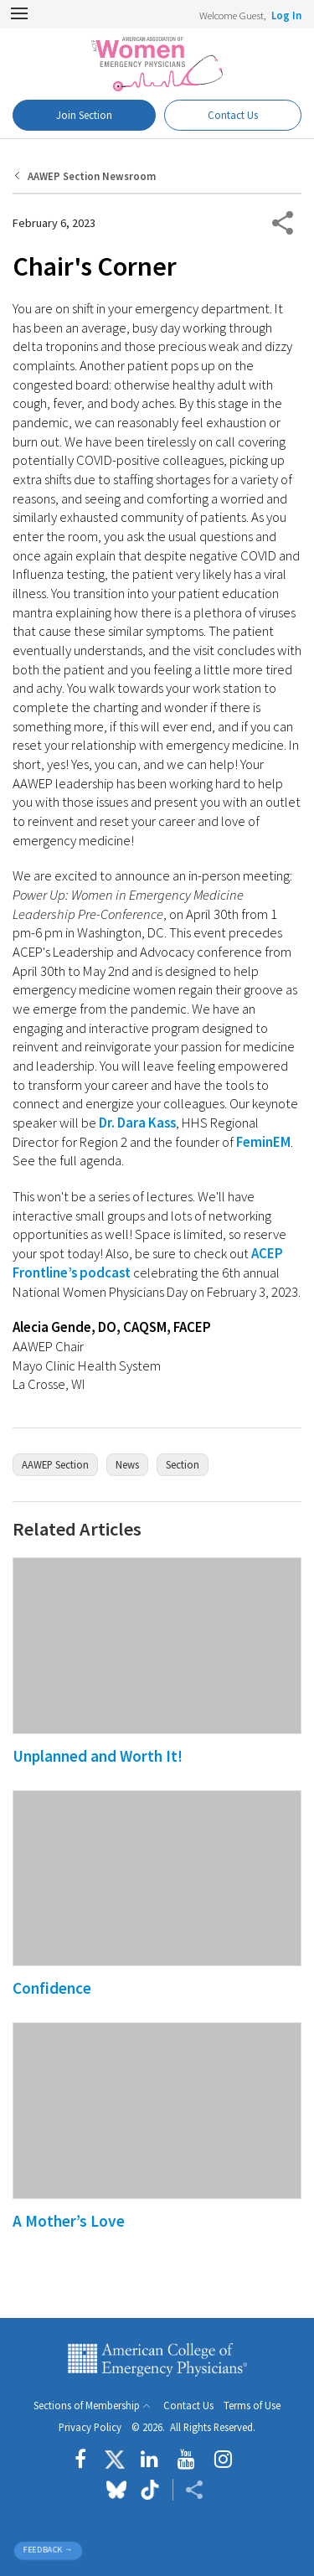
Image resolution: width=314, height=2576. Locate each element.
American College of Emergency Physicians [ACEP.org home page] (157, 2360)
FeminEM (263, 1142)
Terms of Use (252, 2405)
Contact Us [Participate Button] (233, 114)
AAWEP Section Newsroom (92, 176)
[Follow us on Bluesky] (116, 2490)
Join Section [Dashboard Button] (84, 114)
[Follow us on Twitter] (114, 2459)
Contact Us (188, 2405)
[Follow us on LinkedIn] (149, 2459)
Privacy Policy (90, 2427)
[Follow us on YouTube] (186, 2459)
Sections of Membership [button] (86, 2405)
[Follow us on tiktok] (149, 2490)
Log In (286, 15)
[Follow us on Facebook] (85, 2459)
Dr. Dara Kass (137, 1122)
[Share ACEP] (194, 2490)
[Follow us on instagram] (223, 2459)
